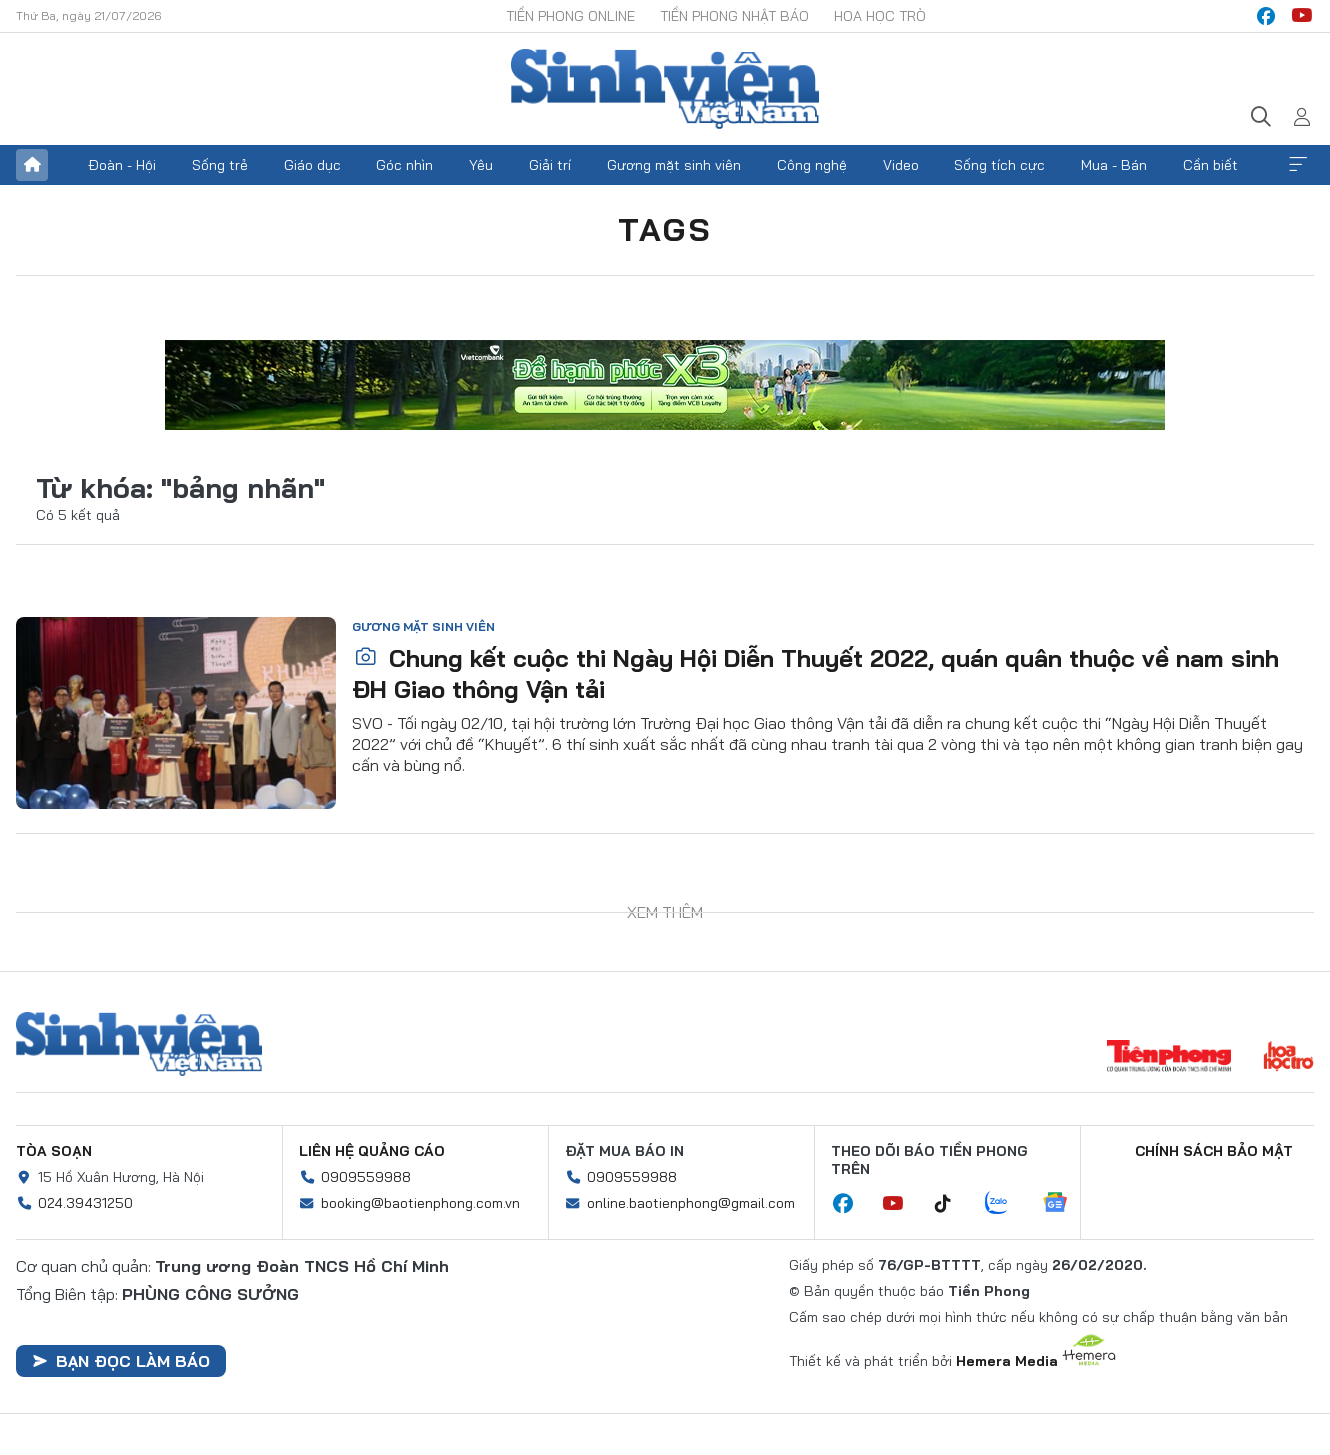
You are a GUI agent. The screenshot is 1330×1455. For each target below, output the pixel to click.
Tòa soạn (54, 1151)
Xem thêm (1298, 165)
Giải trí (550, 165)
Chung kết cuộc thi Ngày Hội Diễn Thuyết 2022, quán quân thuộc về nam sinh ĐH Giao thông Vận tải (815, 673)
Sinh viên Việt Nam (139, 1044)
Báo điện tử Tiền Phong (665, 89)
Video (901, 165)
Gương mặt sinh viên (674, 165)
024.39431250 (85, 1203)
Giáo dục (312, 165)
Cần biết (1210, 165)
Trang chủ (32, 165)
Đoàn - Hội (122, 165)
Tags (665, 229)
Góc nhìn (404, 165)
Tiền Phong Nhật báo (734, 16)
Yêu (481, 165)
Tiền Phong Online (570, 16)
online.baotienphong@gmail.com (691, 1203)
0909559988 (366, 1177)
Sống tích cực (999, 165)
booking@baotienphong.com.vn (420, 1203)
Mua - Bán (1114, 165)
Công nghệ (812, 165)
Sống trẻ (220, 165)
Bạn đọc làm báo (121, 1361)
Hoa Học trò (880, 16)
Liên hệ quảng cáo (372, 1151)
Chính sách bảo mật (1214, 1151)
